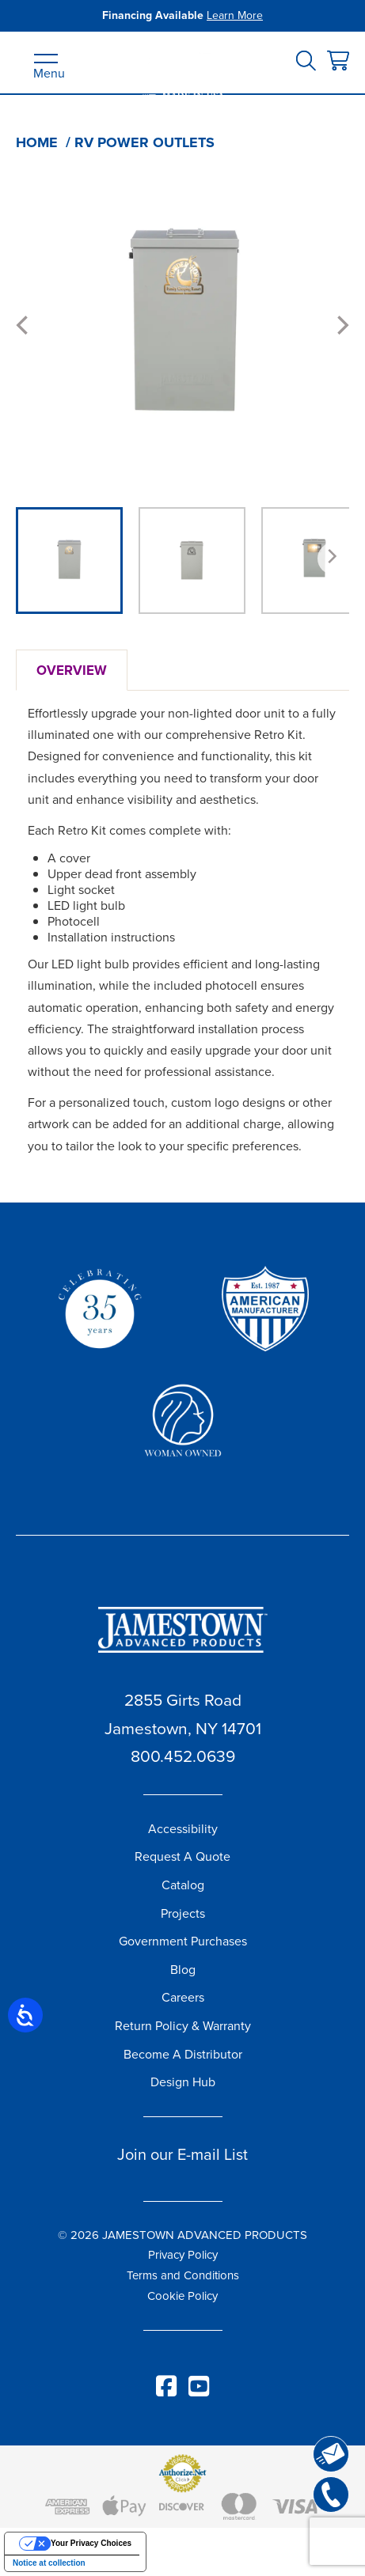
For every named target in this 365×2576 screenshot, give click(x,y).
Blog (183, 1969)
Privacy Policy (183, 2254)
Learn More (235, 15)
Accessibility (183, 1829)
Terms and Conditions (183, 2275)
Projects (183, 1913)
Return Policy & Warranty (183, 2026)
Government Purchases (183, 1941)
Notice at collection (49, 2563)
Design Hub (182, 2082)
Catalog (183, 1885)
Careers (183, 1997)
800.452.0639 (183, 1756)
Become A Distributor (183, 2054)
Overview (71, 670)
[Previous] (24, 325)
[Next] (341, 325)
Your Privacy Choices (91, 2543)
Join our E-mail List (182, 2154)
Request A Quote (182, 1856)
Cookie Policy (182, 2296)
